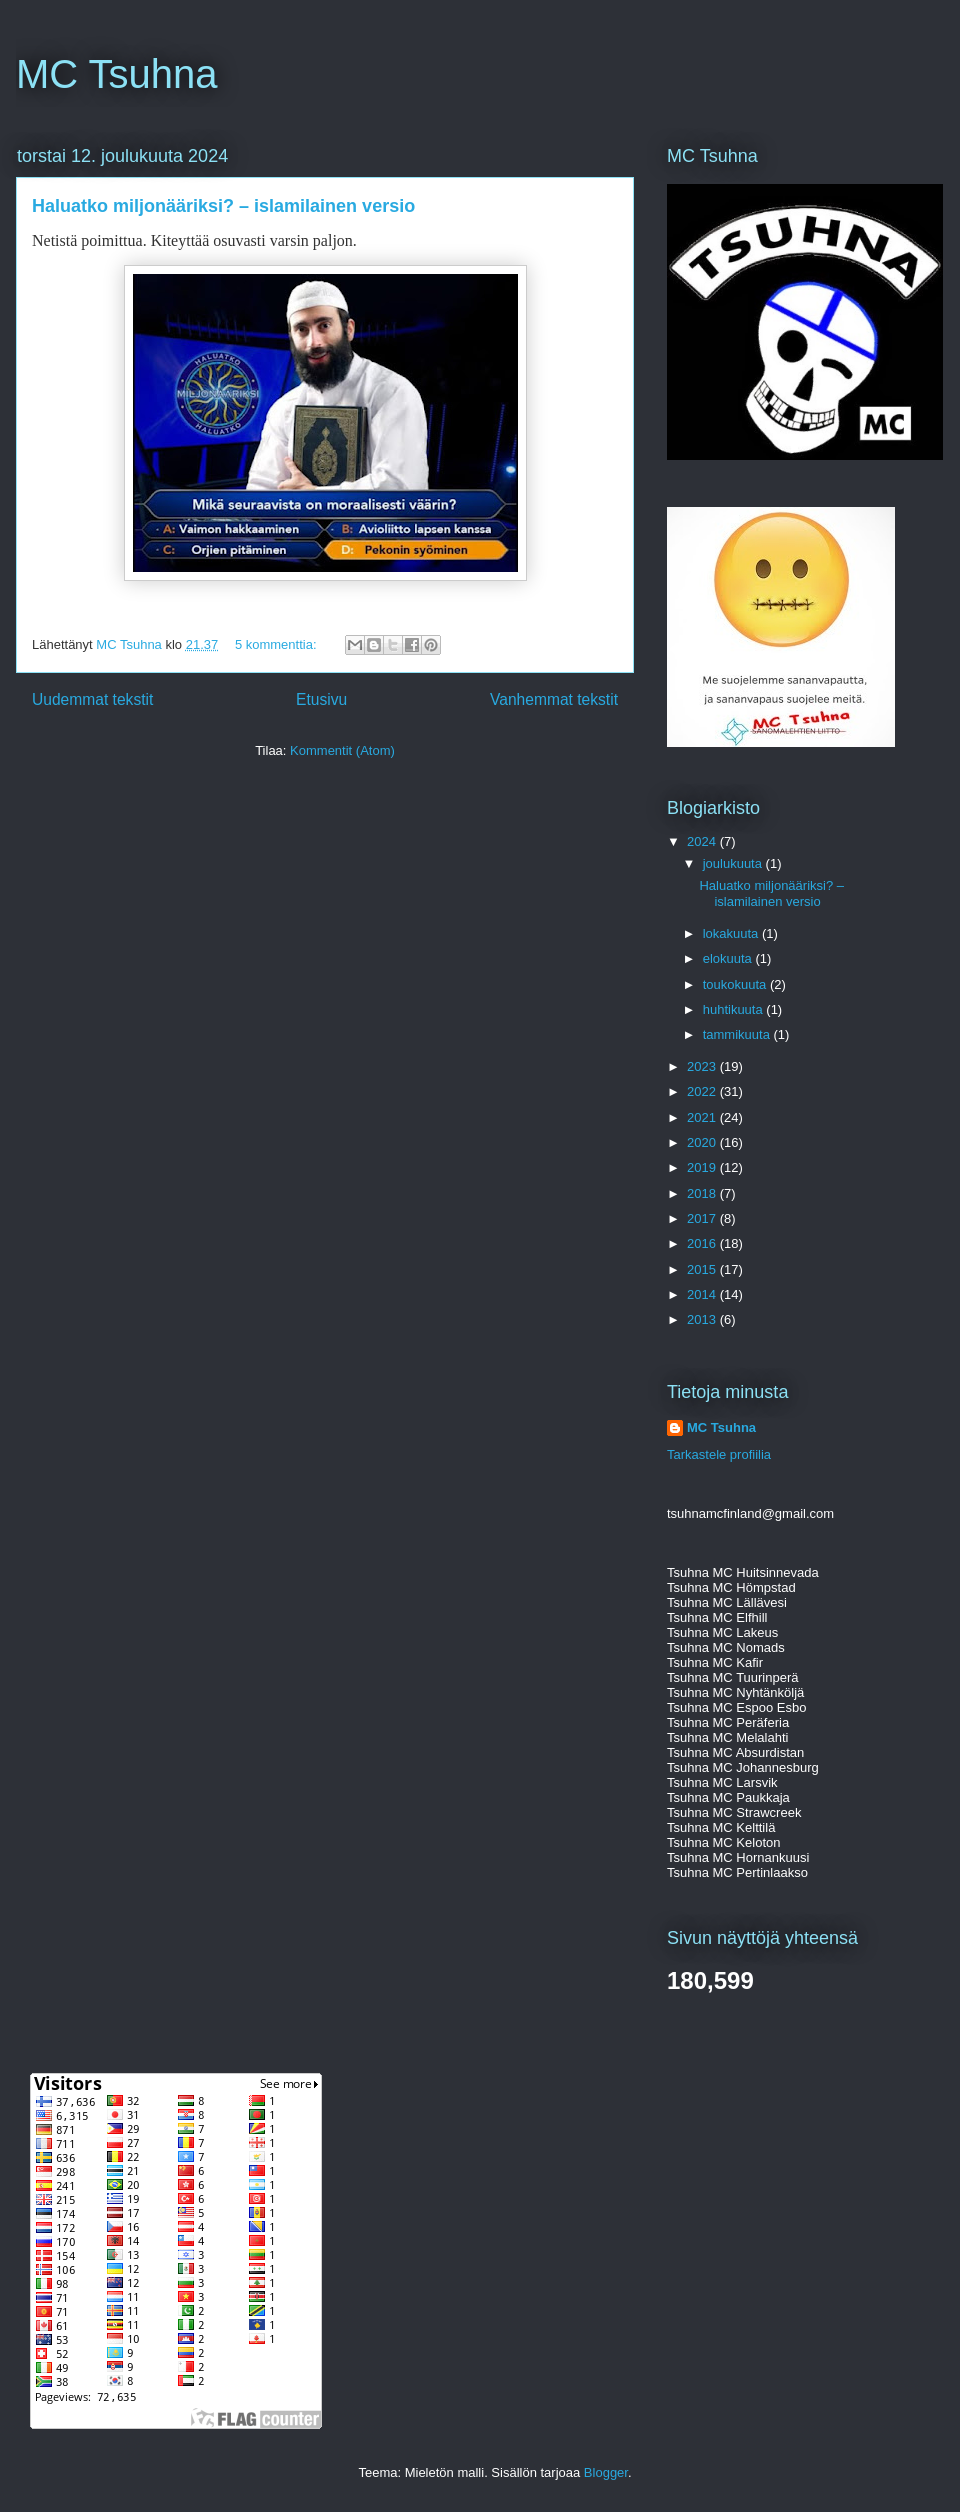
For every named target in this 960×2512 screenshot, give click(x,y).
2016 (703, 1243)
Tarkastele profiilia (719, 1454)
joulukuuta (734, 863)
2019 (703, 1167)
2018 (703, 1193)
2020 (703, 1142)
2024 (703, 841)
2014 (703, 1294)
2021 (703, 1117)
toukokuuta (736, 984)
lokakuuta (732, 933)
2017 (703, 1218)
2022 (703, 1091)
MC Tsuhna (117, 74)
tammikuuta (738, 1034)
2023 (703, 1066)
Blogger (606, 2472)
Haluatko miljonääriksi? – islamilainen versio (223, 206)
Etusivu (321, 699)
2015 (703, 1269)
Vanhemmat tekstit (554, 699)
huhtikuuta (735, 1009)
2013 (703, 1319)
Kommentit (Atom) (342, 750)
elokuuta (729, 958)
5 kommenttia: (277, 644)
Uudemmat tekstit (92, 699)
